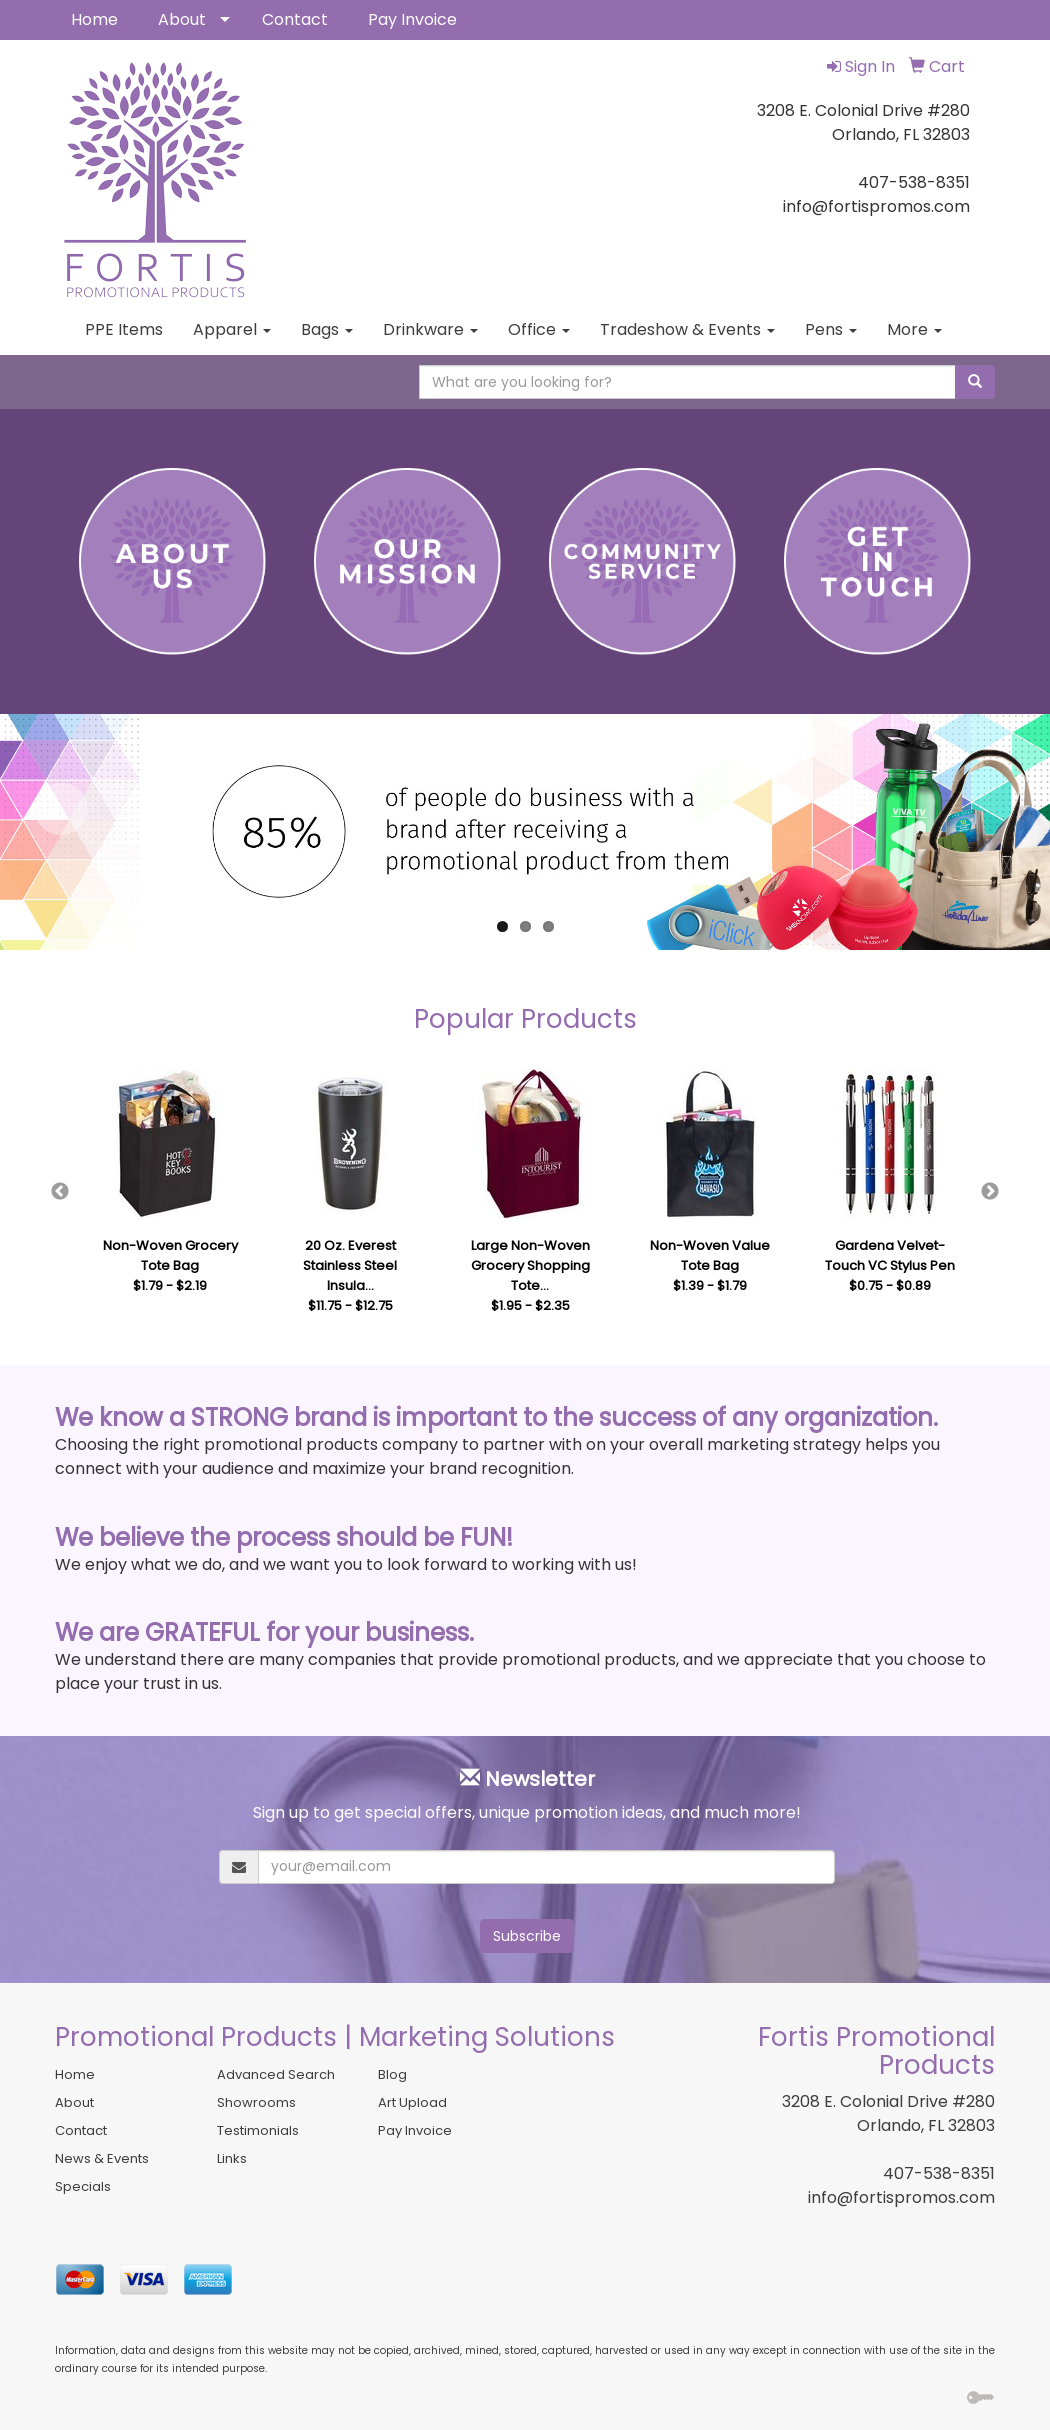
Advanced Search (276, 2074)
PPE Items (124, 329)
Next (990, 1192)
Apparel (232, 329)
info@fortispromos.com (901, 2197)
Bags (327, 329)
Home (94, 19)
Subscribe (527, 1936)
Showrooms (256, 2102)
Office (539, 329)
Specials (83, 2186)
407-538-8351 (939, 2173)
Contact (295, 19)
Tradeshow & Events (687, 329)
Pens (831, 329)
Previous (60, 1192)
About (182, 19)
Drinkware (430, 329)
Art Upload (412, 2102)
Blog (392, 2074)
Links (232, 2158)
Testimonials (258, 2130)
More (914, 329)
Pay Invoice (412, 19)
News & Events (102, 2158)
